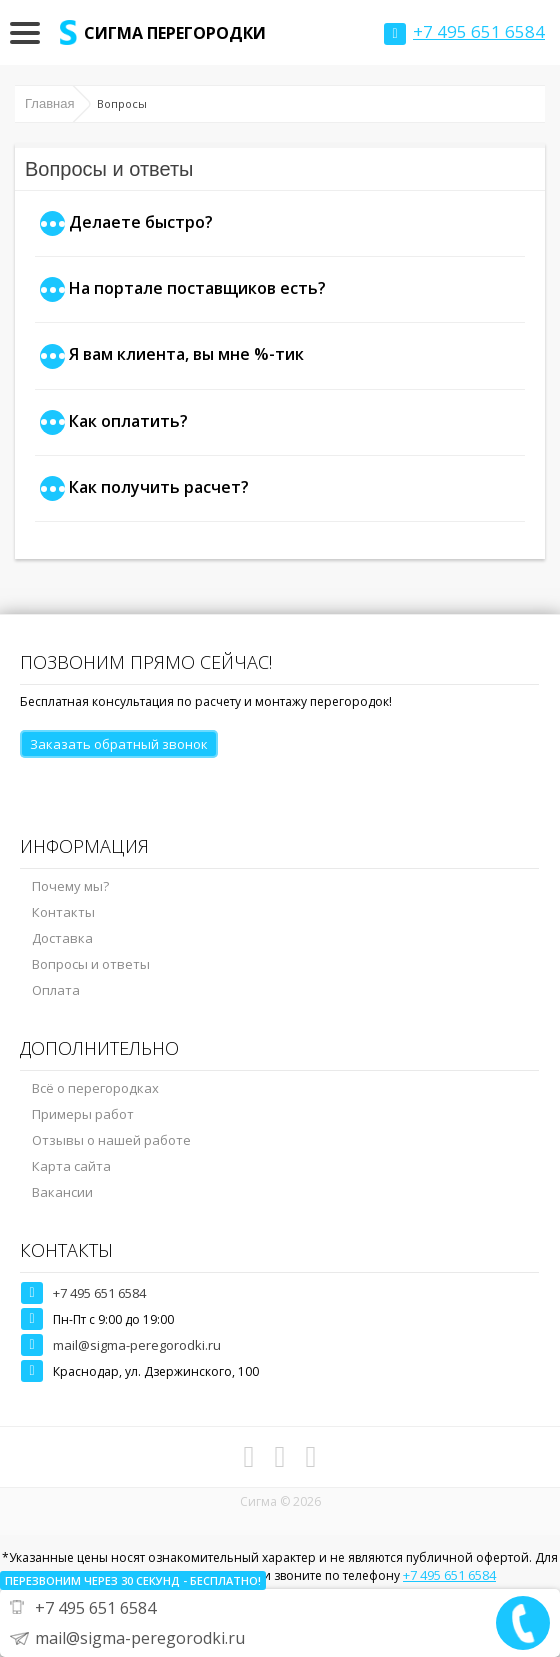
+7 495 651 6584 (99, 1293)
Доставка (62, 938)
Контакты (63, 912)
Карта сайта (71, 1166)
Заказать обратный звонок (119, 744)
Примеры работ (83, 1114)
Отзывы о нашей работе (111, 1140)
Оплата (56, 990)
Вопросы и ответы (91, 964)
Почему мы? (70, 886)
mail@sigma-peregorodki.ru (137, 1345)
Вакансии (62, 1192)
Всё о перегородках (95, 1088)
